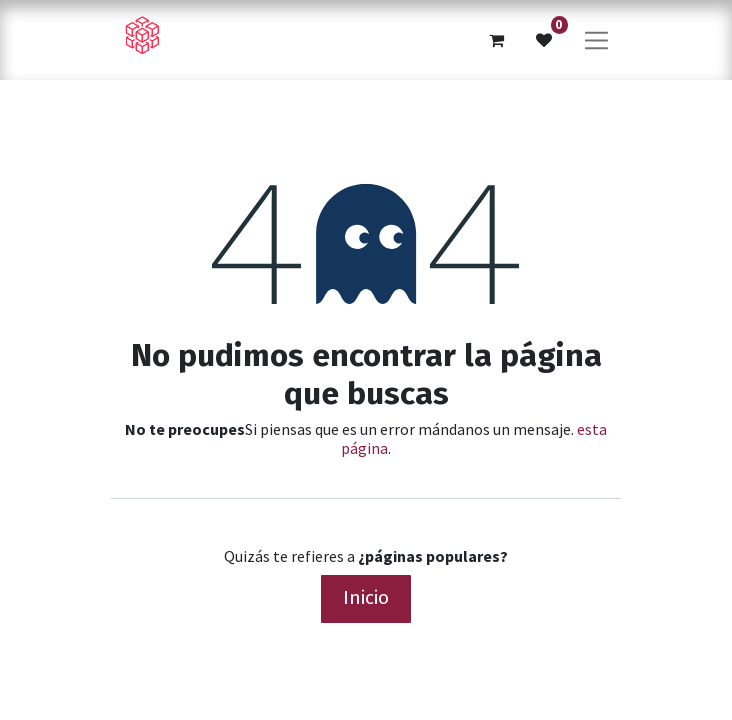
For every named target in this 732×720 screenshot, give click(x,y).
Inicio (366, 597)
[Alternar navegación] (596, 39)
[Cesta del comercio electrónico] (496, 40)
